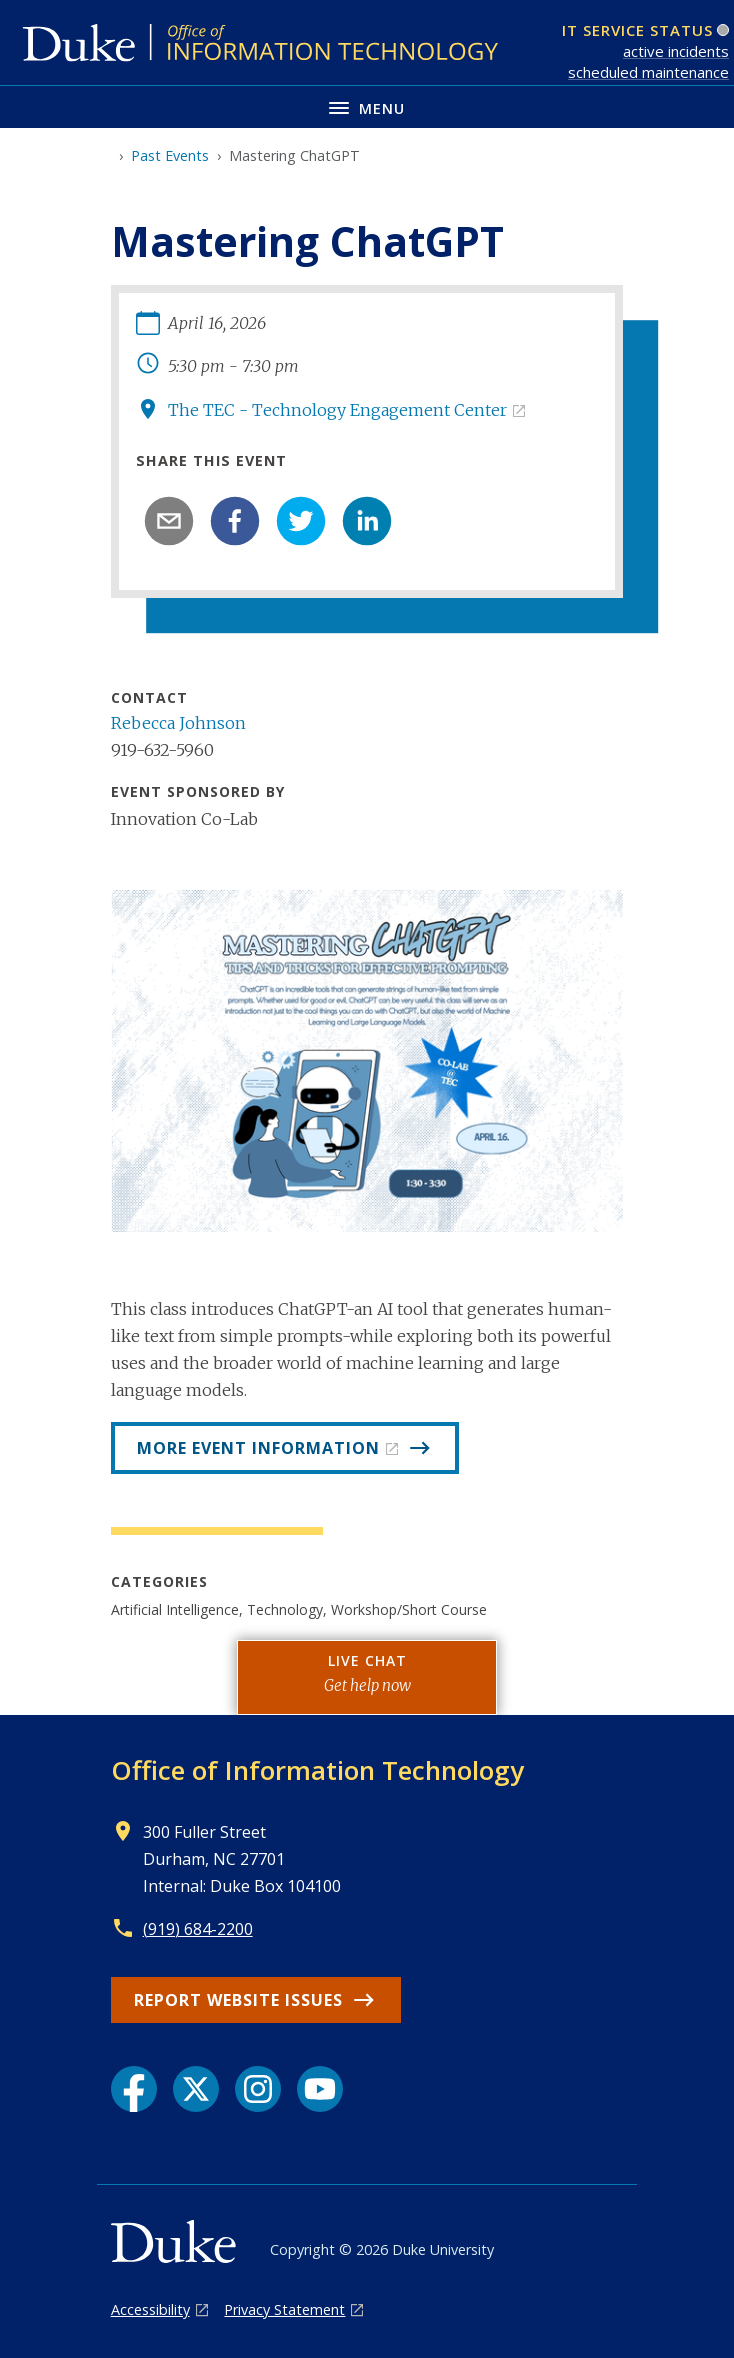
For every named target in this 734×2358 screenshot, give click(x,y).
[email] (169, 521)
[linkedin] (367, 521)
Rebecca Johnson (178, 723)
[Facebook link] (134, 2089)
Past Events (170, 155)
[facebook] (235, 521)
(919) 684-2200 (198, 1929)
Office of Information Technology (317, 1770)
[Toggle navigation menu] (367, 106)
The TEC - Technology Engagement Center (337, 410)
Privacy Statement (284, 2309)
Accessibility (150, 2309)
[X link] (196, 2089)
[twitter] (301, 521)
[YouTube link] (320, 2089)
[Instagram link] (258, 2089)
